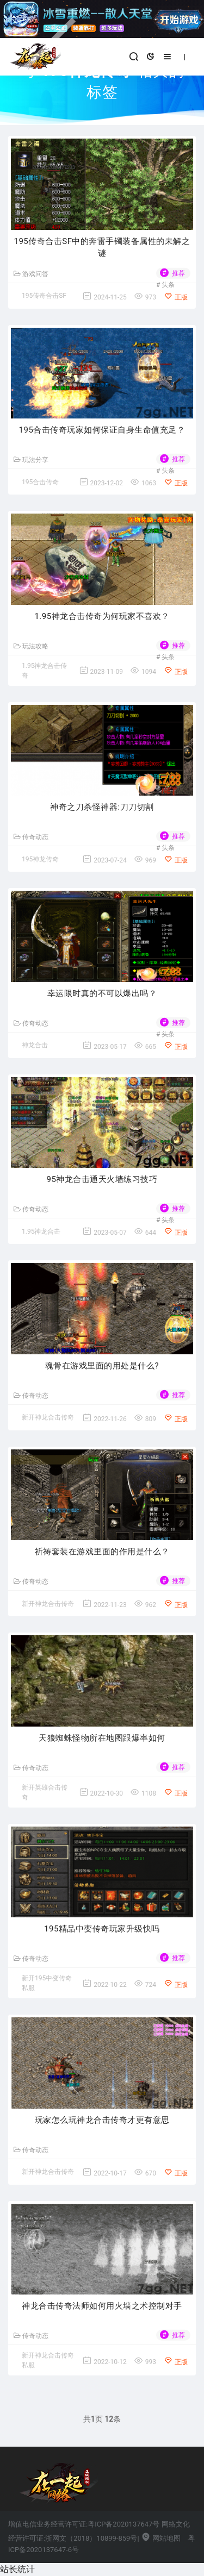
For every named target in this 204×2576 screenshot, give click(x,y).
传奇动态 (31, 837)
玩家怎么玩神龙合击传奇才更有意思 (102, 2120)
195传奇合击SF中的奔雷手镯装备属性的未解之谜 (102, 247)
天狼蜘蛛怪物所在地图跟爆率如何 (102, 1738)
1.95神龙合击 (41, 1231)
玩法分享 (31, 460)
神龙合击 (35, 1045)
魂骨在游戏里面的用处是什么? (102, 1366)
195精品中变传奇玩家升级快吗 (102, 1929)
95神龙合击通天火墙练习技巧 (102, 1179)
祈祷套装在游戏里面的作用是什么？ (102, 1551)
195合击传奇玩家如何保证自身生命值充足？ (102, 430)
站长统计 (17, 2569)
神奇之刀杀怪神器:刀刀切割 (101, 807)
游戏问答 (31, 274)
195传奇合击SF (44, 295)
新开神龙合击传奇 (48, 1417)
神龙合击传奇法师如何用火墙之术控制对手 (102, 2306)
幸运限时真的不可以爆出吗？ (102, 993)
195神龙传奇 (40, 859)
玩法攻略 (31, 646)
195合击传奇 (40, 482)
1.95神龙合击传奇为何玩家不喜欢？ (101, 616)
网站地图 (161, 2538)
